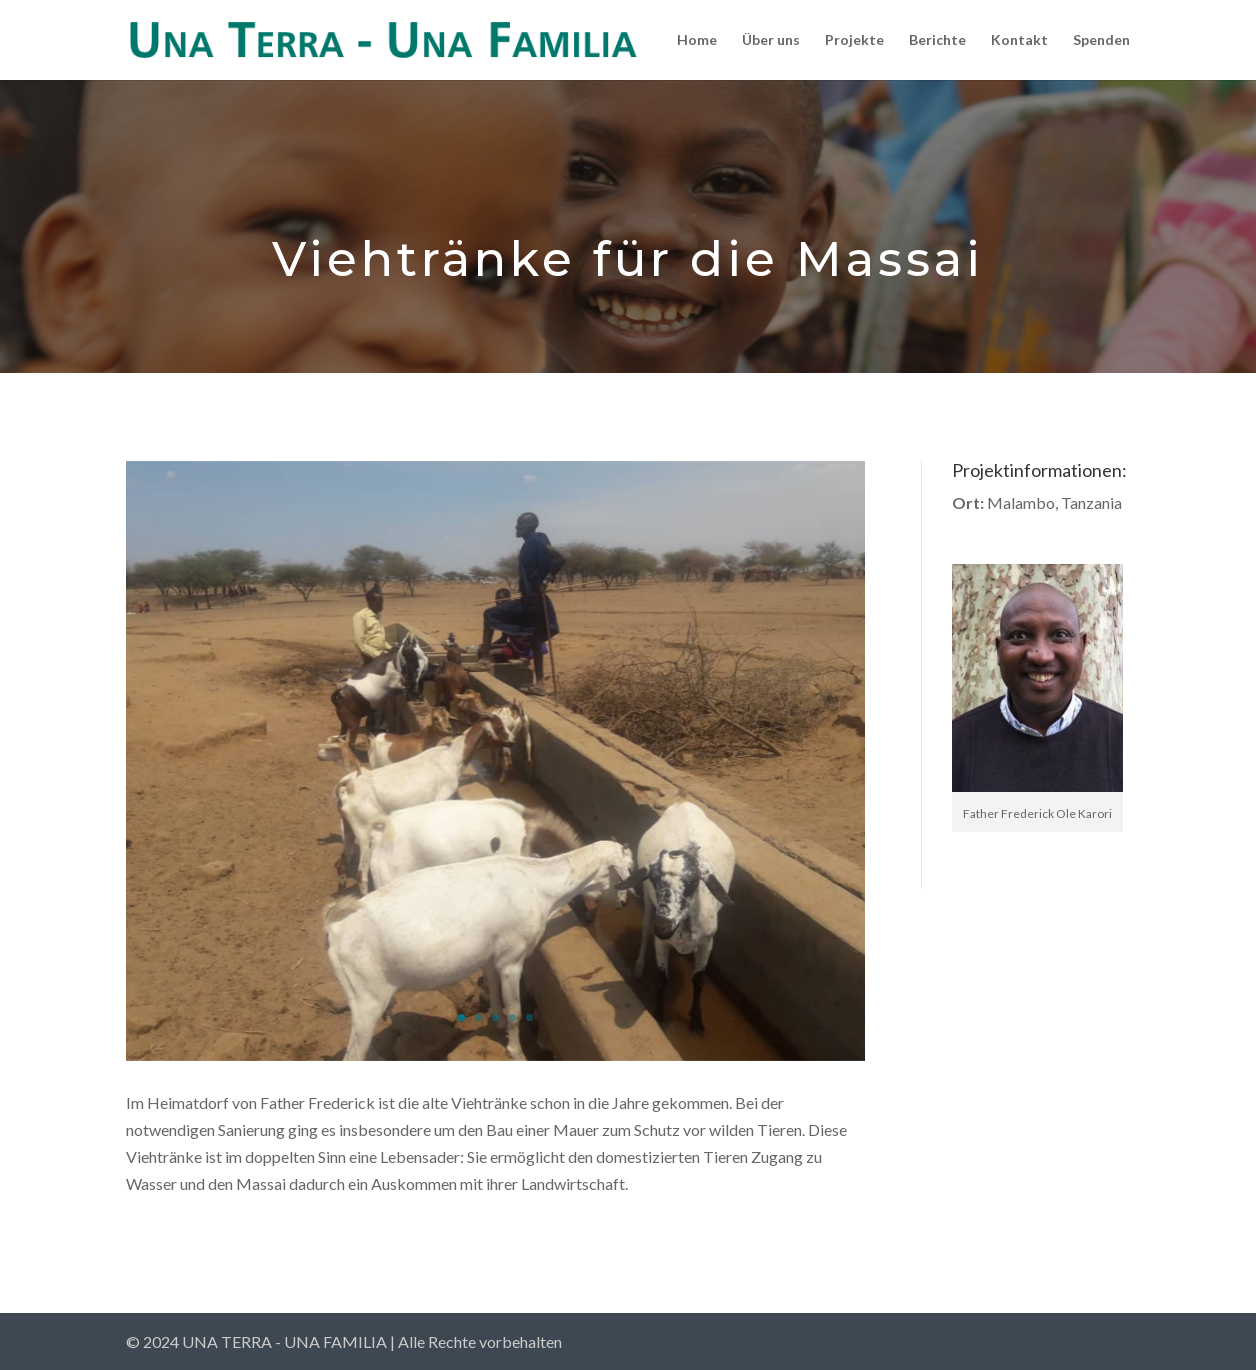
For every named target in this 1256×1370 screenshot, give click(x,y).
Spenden (1101, 40)
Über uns (771, 40)
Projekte (854, 40)
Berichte (937, 40)
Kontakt (1019, 40)
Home (697, 40)
